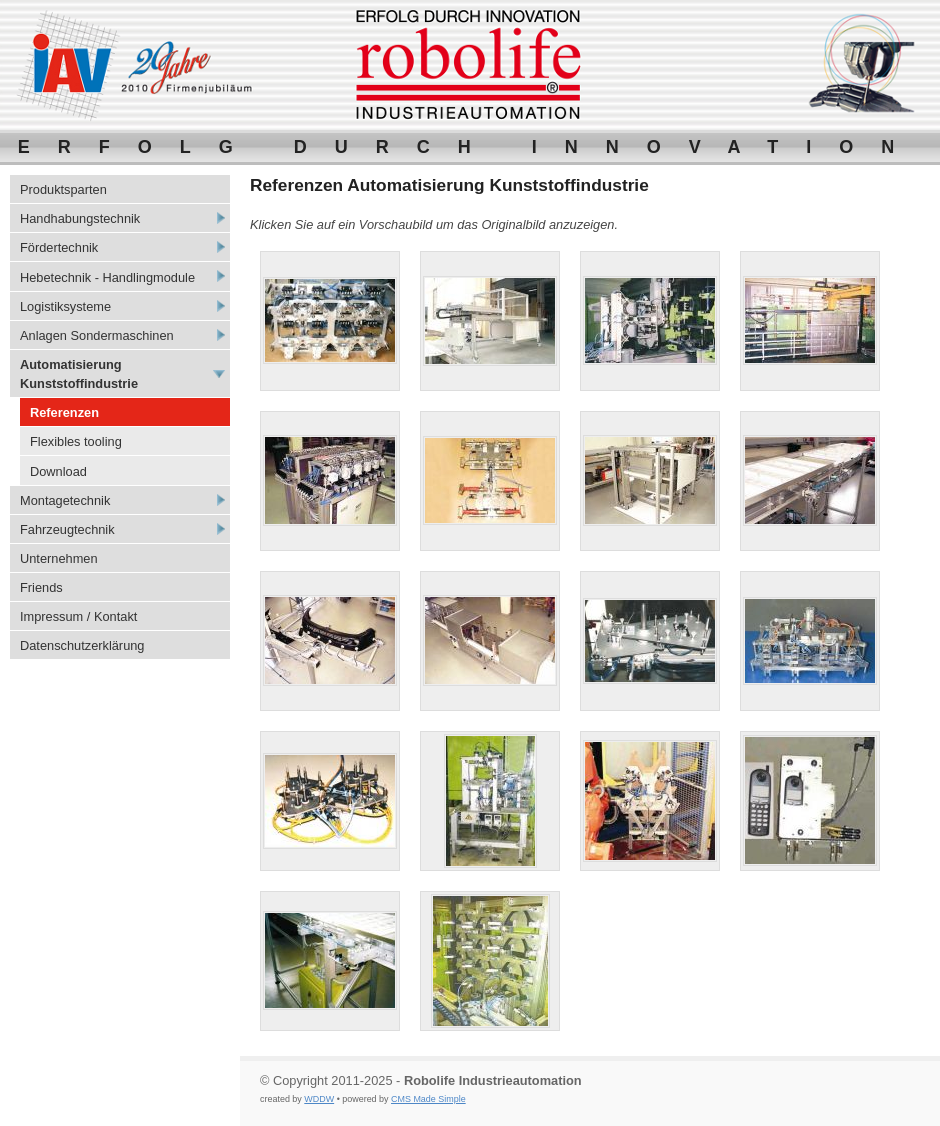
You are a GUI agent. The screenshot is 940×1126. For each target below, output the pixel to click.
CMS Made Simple (428, 1099)
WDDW (319, 1099)
